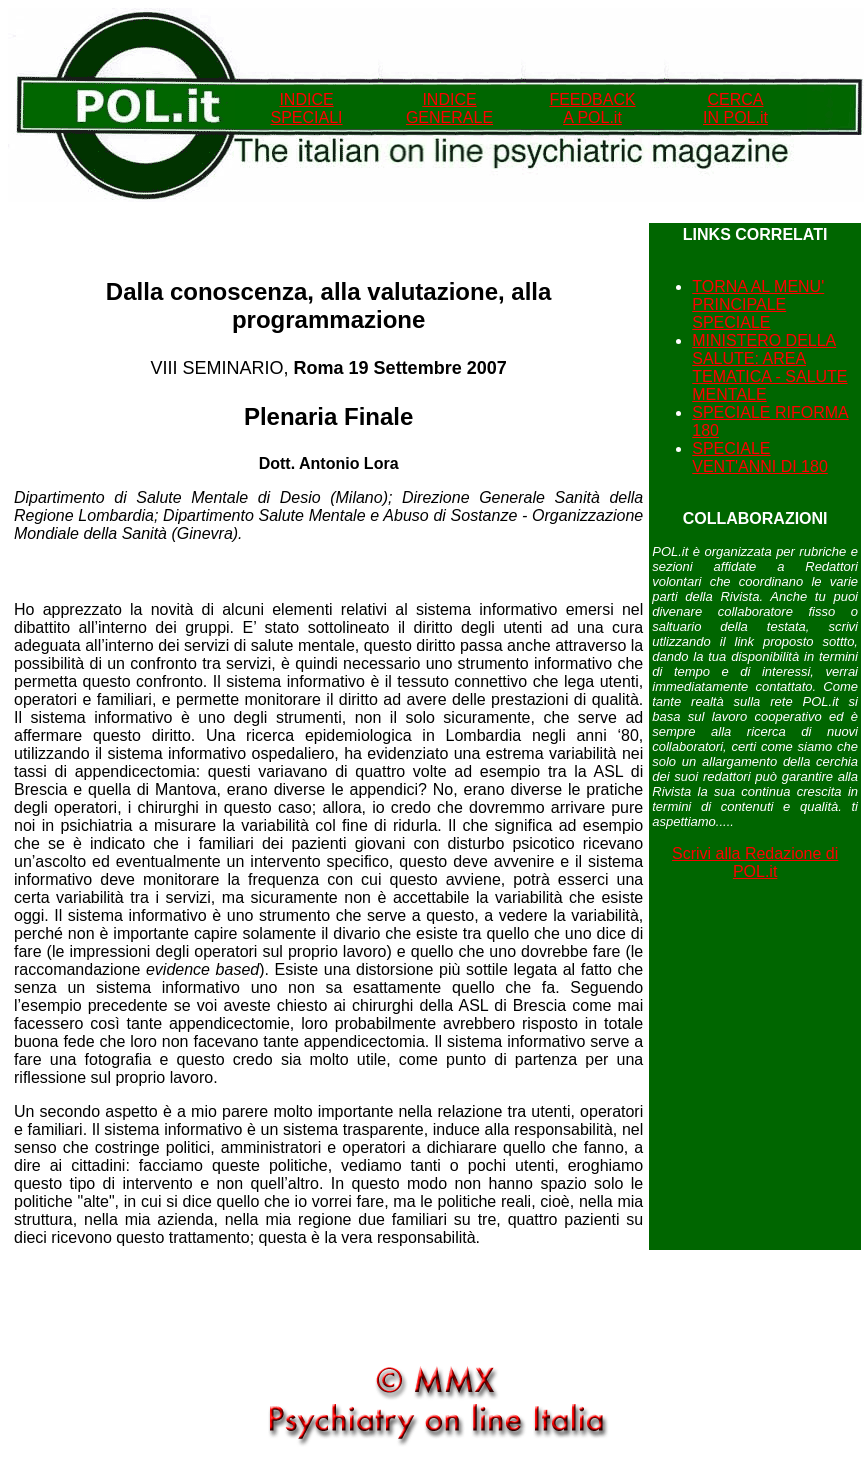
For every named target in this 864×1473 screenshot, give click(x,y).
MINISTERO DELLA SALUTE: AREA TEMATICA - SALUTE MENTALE (769, 367)
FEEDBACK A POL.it (592, 108)
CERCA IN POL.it (735, 108)
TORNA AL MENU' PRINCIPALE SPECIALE (758, 304)
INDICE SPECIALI (306, 108)
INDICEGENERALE (449, 108)
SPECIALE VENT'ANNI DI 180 (760, 457)
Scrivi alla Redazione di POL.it (755, 862)
